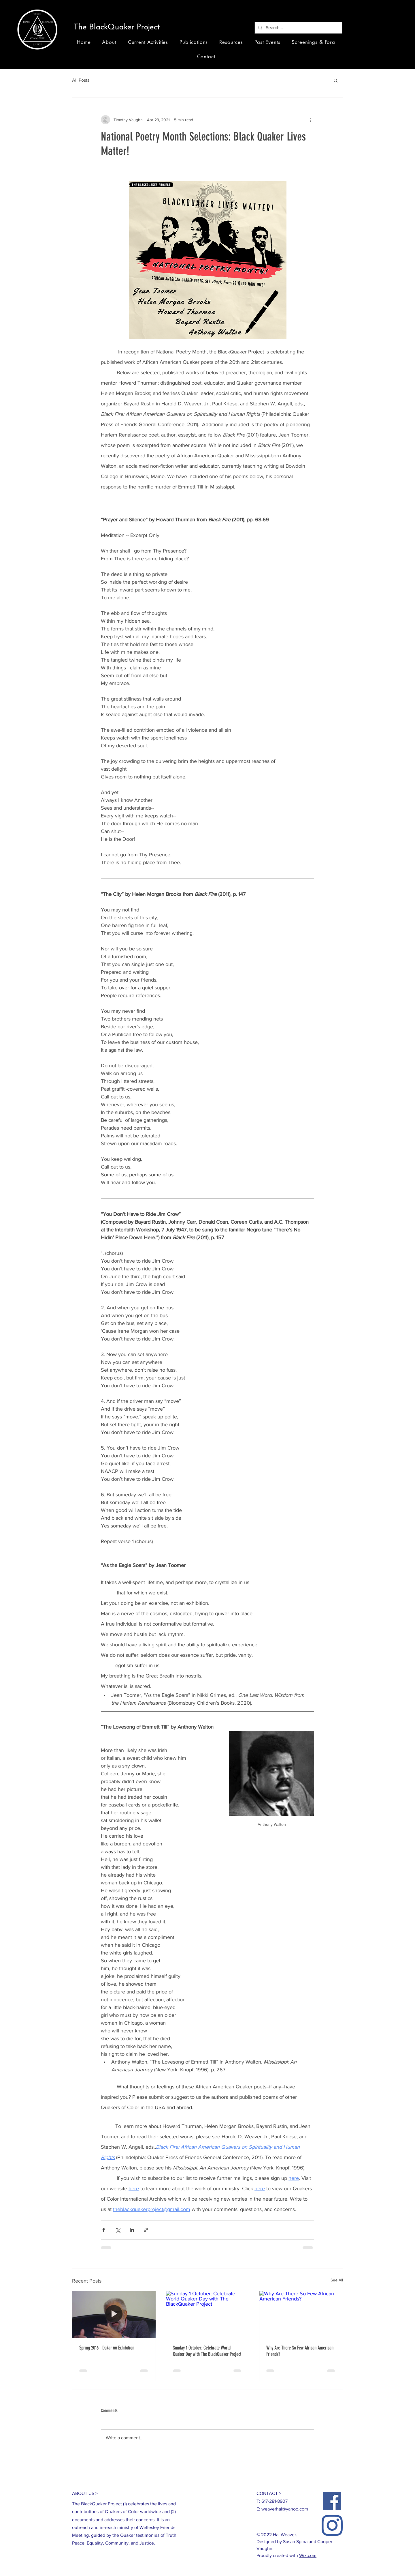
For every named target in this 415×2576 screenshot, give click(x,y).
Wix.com (307, 2555)
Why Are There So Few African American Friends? (299, 2351)
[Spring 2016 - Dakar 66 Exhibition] (114, 2314)
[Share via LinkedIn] (132, 2230)
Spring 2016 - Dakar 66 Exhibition (106, 2348)
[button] (118, 27)
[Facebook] (332, 2501)
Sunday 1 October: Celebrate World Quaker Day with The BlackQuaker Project (207, 2351)
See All (337, 2280)
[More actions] (310, 119)
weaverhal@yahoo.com (284, 2508)
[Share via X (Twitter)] (117, 2230)
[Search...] (298, 27)
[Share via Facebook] (103, 2230)
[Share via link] (146, 2230)
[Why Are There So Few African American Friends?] (301, 2314)
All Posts (80, 80)
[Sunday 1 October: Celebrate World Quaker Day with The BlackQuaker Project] (207, 2314)
